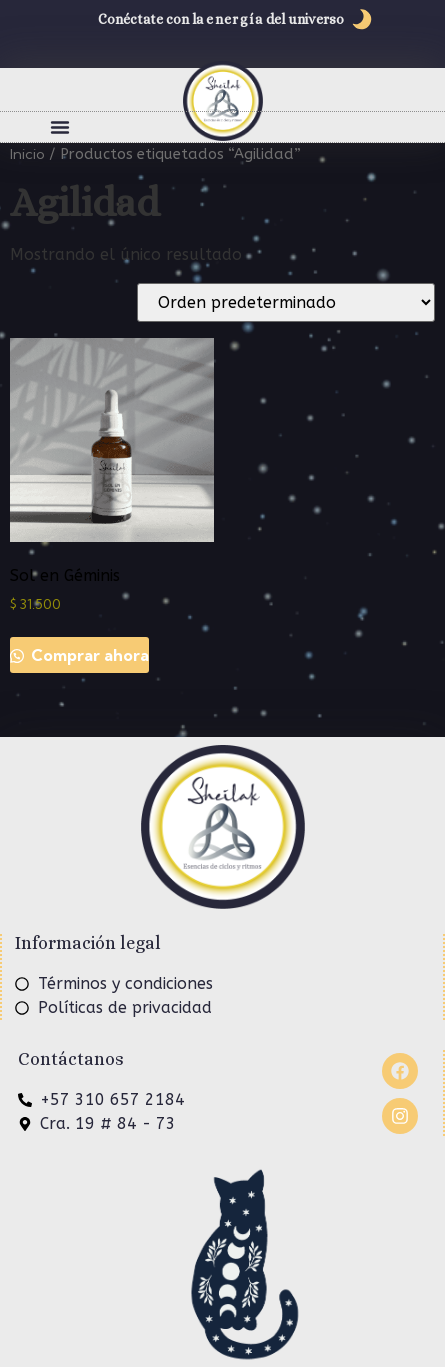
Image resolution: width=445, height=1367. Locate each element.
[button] (60, 127)
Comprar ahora (88, 655)
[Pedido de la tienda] (286, 302)
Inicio (27, 153)
